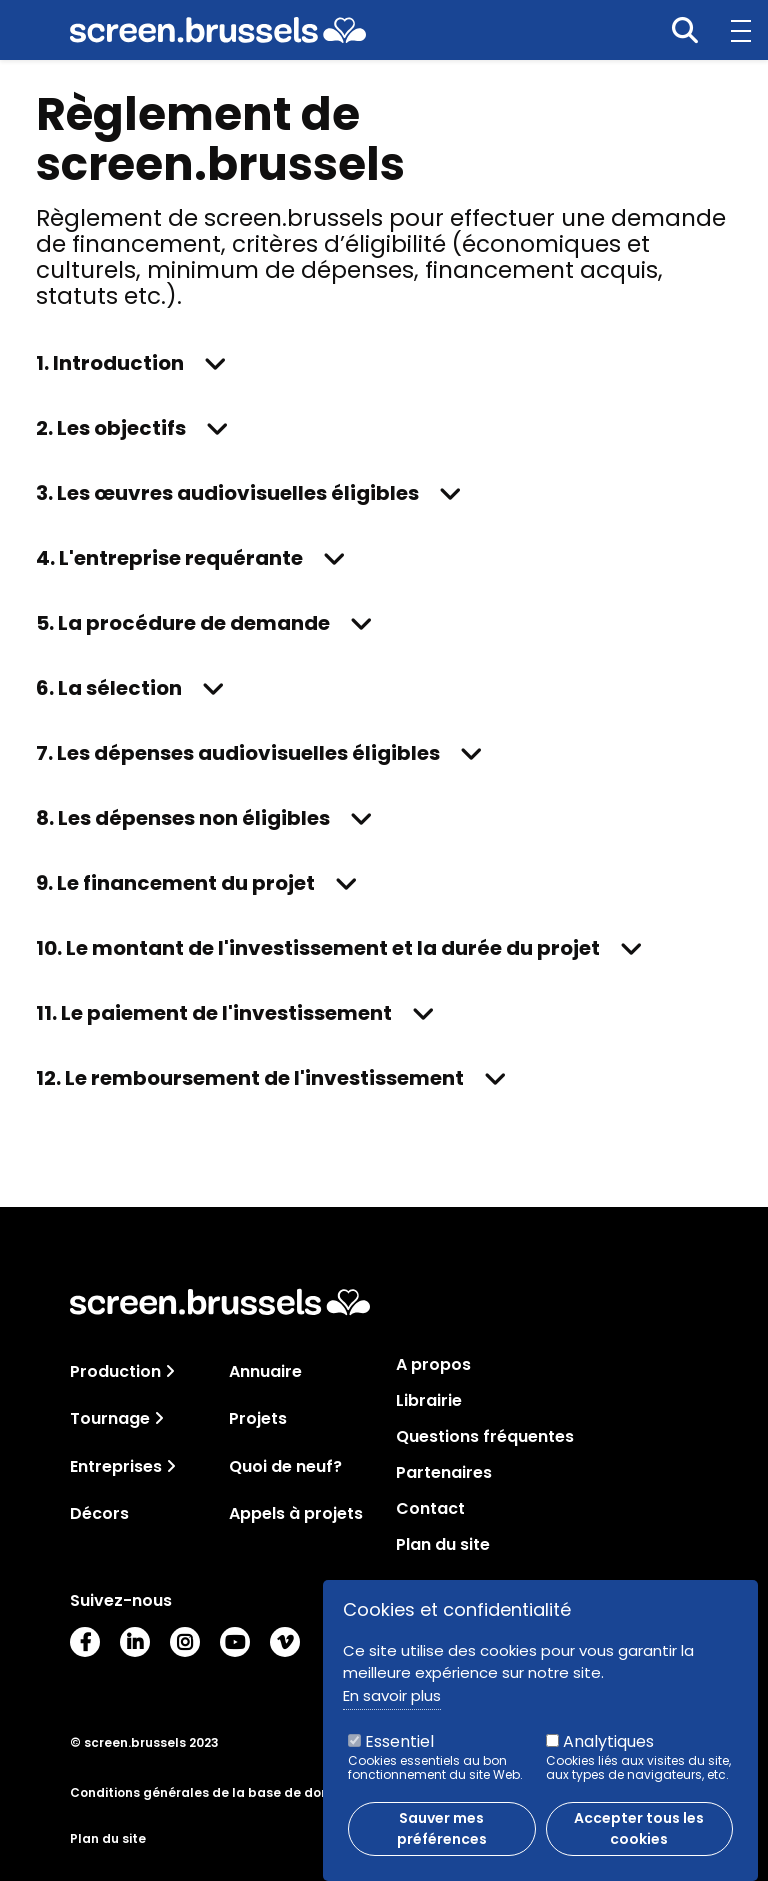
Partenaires (444, 1473)
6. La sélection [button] (109, 688)
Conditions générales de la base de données (215, 1793)
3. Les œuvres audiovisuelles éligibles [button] (227, 493)
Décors (99, 1513)
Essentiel (399, 1750)
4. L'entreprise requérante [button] (169, 558)
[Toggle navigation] (170, 1371)
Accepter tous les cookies (639, 1837)
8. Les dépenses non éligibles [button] (183, 818)
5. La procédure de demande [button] (183, 623)
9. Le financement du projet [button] (175, 883)
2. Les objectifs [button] (111, 428)
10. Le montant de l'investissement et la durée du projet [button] (318, 948)
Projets (258, 1418)
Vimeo (285, 1642)
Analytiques (608, 1750)
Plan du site (443, 1545)
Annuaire (265, 1371)
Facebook (85, 1642)
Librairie (429, 1401)
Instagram (185, 1642)
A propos (433, 1365)
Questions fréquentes (485, 1437)
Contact (430, 1509)
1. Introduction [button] (110, 363)
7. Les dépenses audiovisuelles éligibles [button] (238, 753)
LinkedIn (135, 1642)
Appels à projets (296, 1513)
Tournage (110, 1418)
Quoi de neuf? (285, 1466)
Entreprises (116, 1466)
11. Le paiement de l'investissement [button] (214, 1013)
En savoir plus (392, 1704)
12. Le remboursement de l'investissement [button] (250, 1078)
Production (115, 1371)
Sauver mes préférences (442, 1837)
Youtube (235, 1642)
